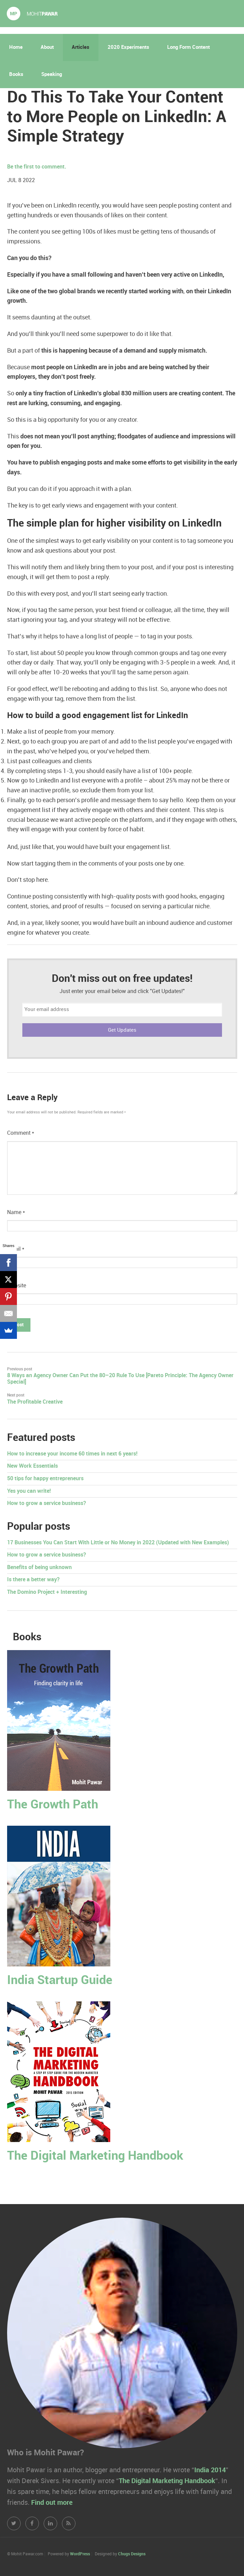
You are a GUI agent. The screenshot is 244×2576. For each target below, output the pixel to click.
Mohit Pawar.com (32, 13)
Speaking (51, 74)
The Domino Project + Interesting (47, 1592)
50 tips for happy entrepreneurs (45, 1479)
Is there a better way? (33, 1580)
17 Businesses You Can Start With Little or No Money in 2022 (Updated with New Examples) (118, 1543)
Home (16, 47)
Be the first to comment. (36, 167)
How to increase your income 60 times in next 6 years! (72, 1454)
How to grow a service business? (46, 1503)
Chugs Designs (132, 2554)
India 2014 (210, 2470)
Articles (80, 47)
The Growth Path (52, 1804)
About (47, 47)
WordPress (80, 2554)
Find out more (51, 2502)
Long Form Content (188, 47)
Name (16, 1212)
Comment (20, 1133)
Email (15, 1249)
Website (16, 1286)
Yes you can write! (29, 1491)
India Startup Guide (59, 1980)
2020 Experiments (128, 47)
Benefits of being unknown (39, 1567)
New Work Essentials (32, 1466)
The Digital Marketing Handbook (95, 2156)
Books (16, 74)
